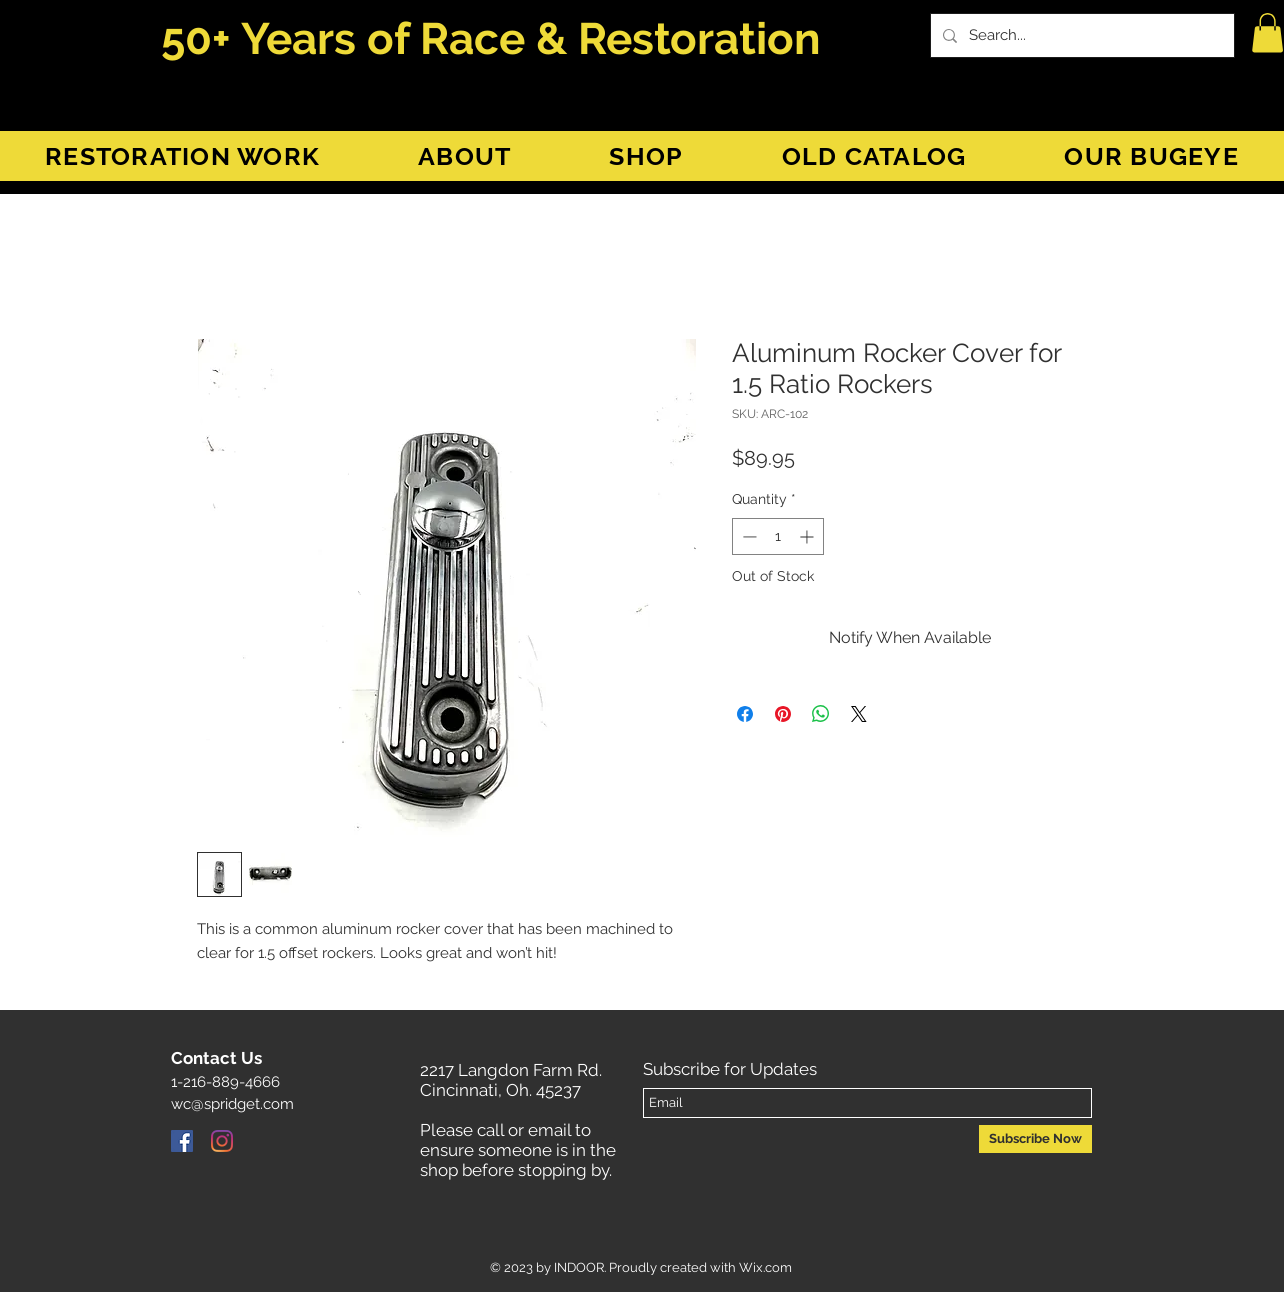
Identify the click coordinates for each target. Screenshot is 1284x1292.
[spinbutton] (778, 536)
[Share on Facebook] (745, 714)
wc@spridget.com (232, 1104)
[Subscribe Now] (1035, 1139)
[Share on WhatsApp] (821, 714)
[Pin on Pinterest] (783, 714)
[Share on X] (859, 714)
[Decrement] (747, 536)
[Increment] (808, 536)
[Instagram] (222, 1141)
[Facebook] (182, 1141)
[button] (1267, 32)
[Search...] (1080, 35)
